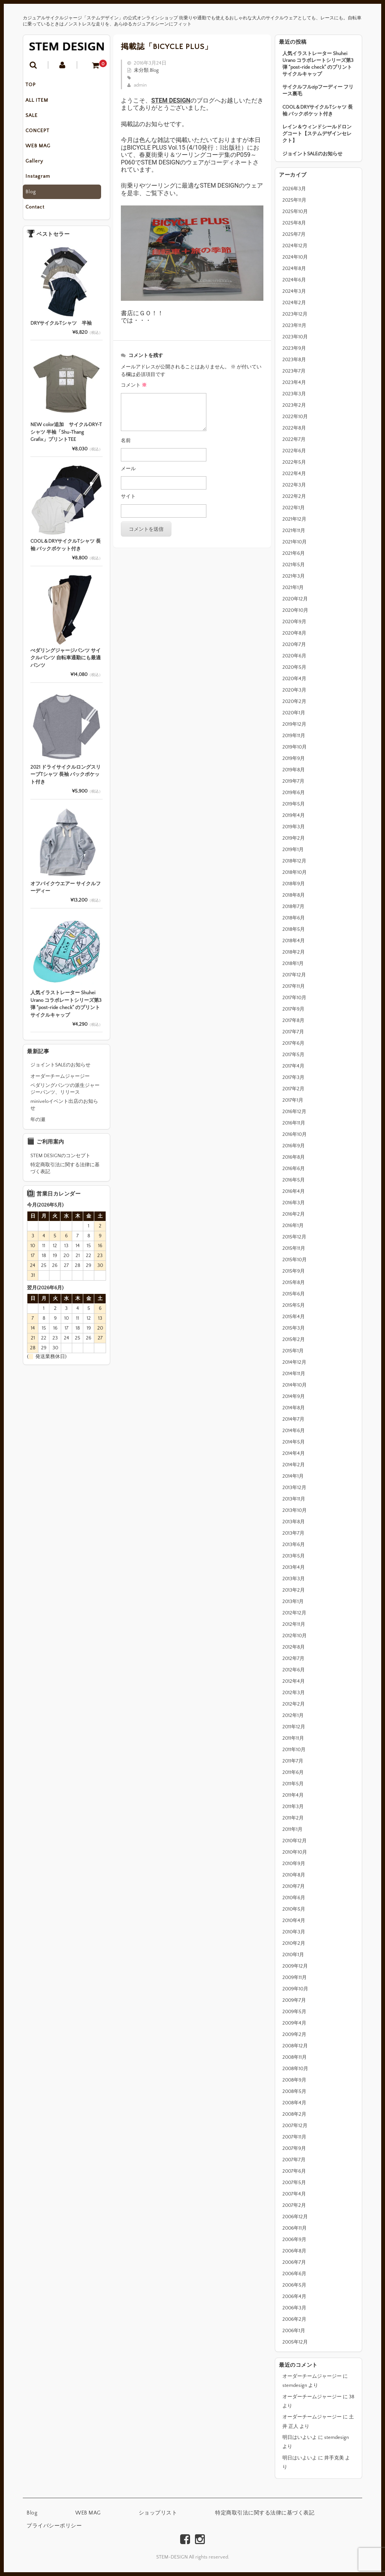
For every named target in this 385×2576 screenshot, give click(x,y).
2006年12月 (295, 2216)
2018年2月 (293, 952)
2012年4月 (293, 1681)
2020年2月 (294, 701)
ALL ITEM (42, 101)
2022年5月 (294, 462)
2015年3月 (293, 1328)
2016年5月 (293, 1180)
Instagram (43, 181)
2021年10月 (294, 542)
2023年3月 (294, 393)
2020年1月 (293, 712)
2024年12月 (294, 245)
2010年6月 (293, 1897)
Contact (40, 213)
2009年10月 (295, 1989)
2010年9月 (293, 1863)
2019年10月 (294, 747)
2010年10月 (294, 1852)
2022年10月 (295, 416)
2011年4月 (293, 1795)
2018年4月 (293, 940)
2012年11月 (293, 1624)
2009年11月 (294, 1977)
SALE (37, 117)
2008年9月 (294, 2080)
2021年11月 (293, 530)
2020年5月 (294, 667)
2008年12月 (295, 2045)
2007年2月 (294, 2205)
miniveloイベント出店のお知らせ (64, 1111)
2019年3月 (293, 826)
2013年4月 (293, 1567)
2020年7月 (294, 644)
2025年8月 (294, 223)
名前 (126, 440)
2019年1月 (293, 849)
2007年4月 (294, 2194)
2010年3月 (293, 1932)
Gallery (40, 165)
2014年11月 (293, 1373)
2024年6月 (294, 280)
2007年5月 (294, 2182)
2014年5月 (293, 1442)
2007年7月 (294, 2159)
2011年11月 (293, 1738)
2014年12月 (294, 1362)
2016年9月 (293, 1145)
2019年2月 (293, 838)
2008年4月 (294, 2102)
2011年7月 (292, 1761)
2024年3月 (294, 291)
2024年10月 (295, 257)
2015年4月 (293, 1316)
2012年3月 (293, 1692)
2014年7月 (293, 1419)
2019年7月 (293, 781)
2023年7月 (294, 371)
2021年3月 (293, 576)
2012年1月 (293, 1715)
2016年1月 (293, 1225)
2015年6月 (293, 1294)
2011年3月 (293, 1806)
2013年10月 (294, 1510)
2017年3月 (293, 1077)
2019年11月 (293, 735)
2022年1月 (293, 507)
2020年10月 (295, 610)
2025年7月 (294, 234)
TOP (36, 85)
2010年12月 (294, 1840)
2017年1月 (292, 1100)
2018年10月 (294, 872)
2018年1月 (293, 963)
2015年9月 (293, 1271)
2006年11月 (294, 2228)
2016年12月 (294, 1111)
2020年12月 (295, 599)
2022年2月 (294, 496)
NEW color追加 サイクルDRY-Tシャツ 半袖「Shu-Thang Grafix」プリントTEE (66, 438)
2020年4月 (294, 678)
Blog (36, 197)
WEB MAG (43, 149)
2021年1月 (293, 587)
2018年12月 (294, 861)
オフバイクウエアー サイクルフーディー (65, 893)
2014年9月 (293, 1396)
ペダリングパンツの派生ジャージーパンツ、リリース (65, 1095)
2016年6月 (293, 1168)
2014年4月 (293, 1453)
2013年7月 (293, 1533)
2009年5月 (294, 2011)
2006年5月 (294, 2285)
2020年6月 (294, 656)
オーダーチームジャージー (312, 2376)
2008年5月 (294, 2091)
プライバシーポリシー (54, 2526)
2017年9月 (293, 1009)
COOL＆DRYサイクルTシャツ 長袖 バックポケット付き (317, 110)
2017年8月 (293, 1020)
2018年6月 (293, 918)
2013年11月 (293, 1499)
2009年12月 (295, 1966)
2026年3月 (294, 188)
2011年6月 (293, 1772)
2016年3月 (293, 1202)
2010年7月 (293, 1886)
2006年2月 (294, 2319)
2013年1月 (293, 1601)
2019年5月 (293, 804)
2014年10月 (294, 1385)
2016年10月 (294, 1134)
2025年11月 (294, 200)
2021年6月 (293, 553)
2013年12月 (294, 1487)
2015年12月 (294, 1237)
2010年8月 (293, 1875)
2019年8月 (293, 769)
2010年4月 (293, 1920)
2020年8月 (294, 633)
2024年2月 (294, 302)
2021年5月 (293, 564)
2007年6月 (294, 2171)
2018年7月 (293, 906)
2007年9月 (294, 2148)
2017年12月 (294, 975)
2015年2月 (293, 1339)
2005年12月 (295, 2342)
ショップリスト (158, 2513)
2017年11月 (293, 986)
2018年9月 (293, 883)
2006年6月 (294, 2273)
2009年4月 (294, 2023)
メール (128, 468)
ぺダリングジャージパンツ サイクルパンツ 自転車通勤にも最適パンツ (65, 664)
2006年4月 (294, 2296)
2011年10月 (294, 1749)
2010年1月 (293, 1954)
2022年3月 (294, 485)
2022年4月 (294, 473)
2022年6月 (294, 450)
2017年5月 (293, 1054)
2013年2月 (293, 1590)
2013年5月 (293, 1556)
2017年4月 (293, 1066)
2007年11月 (294, 2137)
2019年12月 (294, 724)
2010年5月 (293, 1909)
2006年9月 (294, 2239)
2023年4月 (294, 382)
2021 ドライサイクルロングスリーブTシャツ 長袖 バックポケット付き (65, 780)
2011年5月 (293, 1783)
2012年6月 (293, 1670)
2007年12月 (294, 2125)
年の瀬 (37, 1125)
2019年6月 (293, 792)
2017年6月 (293, 1043)
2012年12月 (294, 1613)
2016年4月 (293, 1191)
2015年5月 (293, 1305)
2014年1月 (293, 1476)
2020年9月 (294, 621)
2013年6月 (293, 1544)
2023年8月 (294, 359)
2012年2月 (293, 1704)
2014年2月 (293, 1464)
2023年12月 (294, 314)
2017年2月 (293, 1088)
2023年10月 (295, 337)
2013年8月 (293, 1521)
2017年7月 (293, 1032)
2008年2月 (294, 2114)
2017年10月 (294, 997)
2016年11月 (293, 1123)
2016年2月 (293, 1214)
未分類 (141, 70)
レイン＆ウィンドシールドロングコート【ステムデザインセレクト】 (317, 133)
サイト (128, 496)
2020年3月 (294, 690)
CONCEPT (43, 133)
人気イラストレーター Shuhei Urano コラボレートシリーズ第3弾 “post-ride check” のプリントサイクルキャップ (317, 64)
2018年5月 (293, 929)
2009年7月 (294, 2000)
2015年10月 (294, 1259)
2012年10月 (294, 1635)
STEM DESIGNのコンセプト (60, 1161)
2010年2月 (293, 1943)
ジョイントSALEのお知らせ (312, 153)
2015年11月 (293, 1248)
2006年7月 (294, 2262)
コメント (134, 385)
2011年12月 (293, 1726)
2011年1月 (292, 1829)
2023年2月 (294, 405)
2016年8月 (293, 1157)
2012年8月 (293, 1647)
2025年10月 (295, 211)
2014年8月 (293, 1407)
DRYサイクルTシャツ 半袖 (61, 329)
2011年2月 (293, 1818)
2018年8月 (293, 895)
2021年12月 (294, 519)
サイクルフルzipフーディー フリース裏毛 (317, 90)
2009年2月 (294, 2034)
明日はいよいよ (299, 2437)
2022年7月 (294, 439)
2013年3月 (293, 1578)
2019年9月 (293, 758)
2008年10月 (295, 2068)
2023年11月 (294, 325)
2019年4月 (293, 815)
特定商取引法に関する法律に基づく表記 (65, 1174)
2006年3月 (294, 2308)
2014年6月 (293, 1430)
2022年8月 (294, 428)
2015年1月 (293, 1351)
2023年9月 (294, 348)
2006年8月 (294, 2251)
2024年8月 (294, 268)
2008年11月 (294, 2057)
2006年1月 (293, 2330)
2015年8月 (293, 1282)
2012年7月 (293, 1658)
